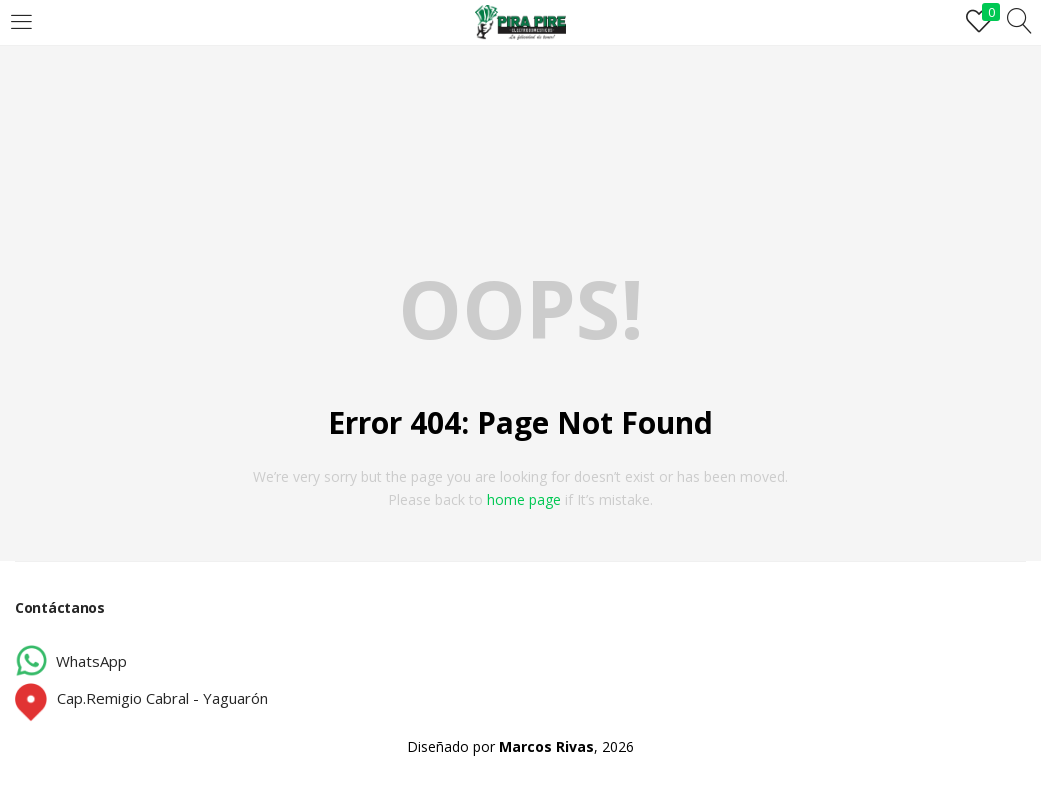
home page (524, 499)
